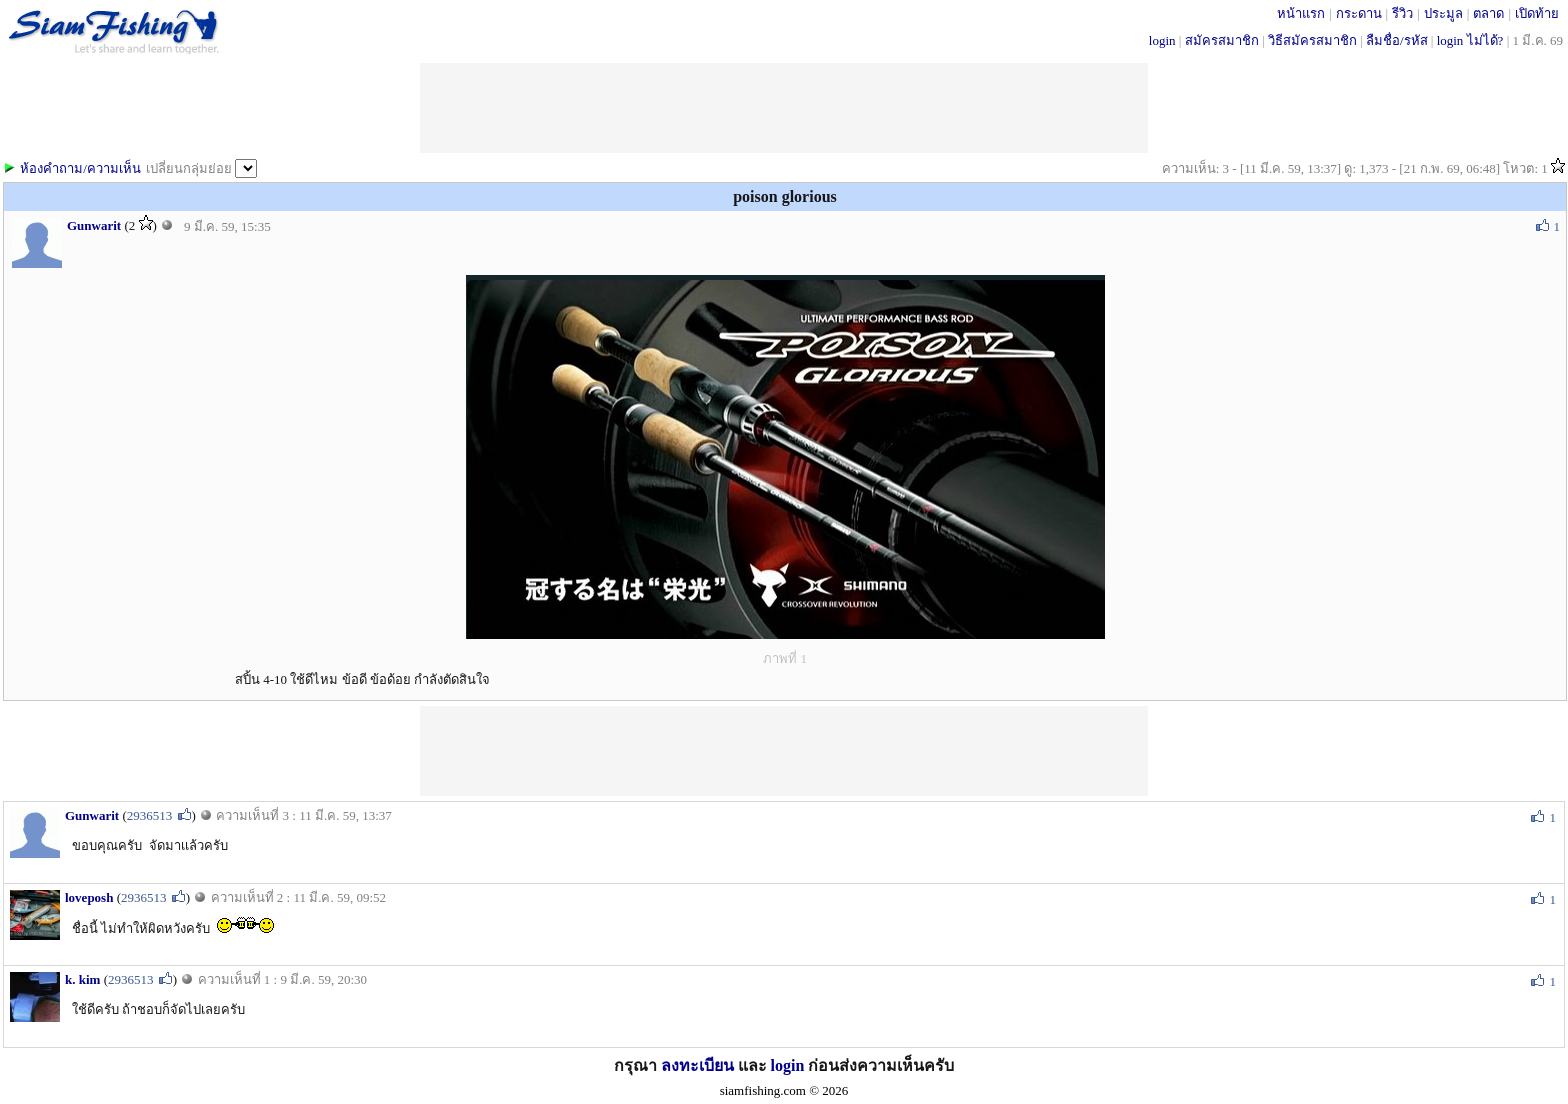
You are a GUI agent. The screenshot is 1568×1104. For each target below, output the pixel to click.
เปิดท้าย (1537, 13)
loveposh (89, 897)
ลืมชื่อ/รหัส (1397, 40)
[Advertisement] (784, 751)
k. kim (82, 979)
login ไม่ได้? (1470, 40)
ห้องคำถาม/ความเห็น (80, 168)
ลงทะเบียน (697, 1065)
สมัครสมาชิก (1222, 40)
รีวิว (1402, 13)
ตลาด (1488, 13)
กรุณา (637, 1065)
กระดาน (1359, 13)
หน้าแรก (1301, 13)
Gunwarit (94, 225)
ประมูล (1443, 13)
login (1162, 40)
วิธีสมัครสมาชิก (1312, 40)
